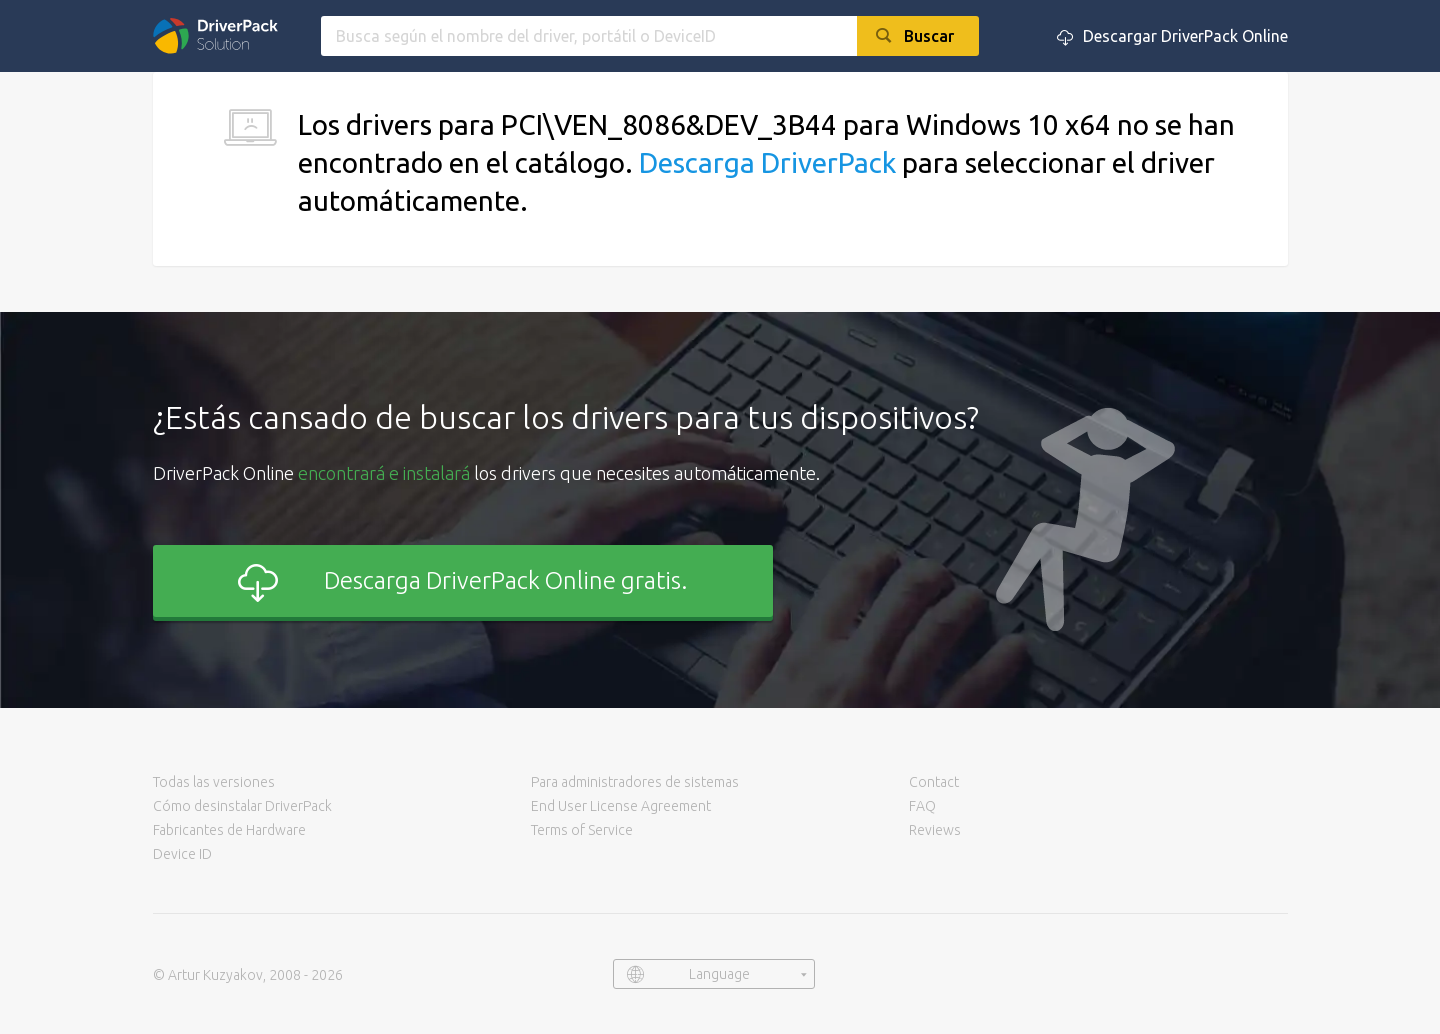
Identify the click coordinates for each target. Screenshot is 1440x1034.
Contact (934, 782)
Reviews (935, 830)
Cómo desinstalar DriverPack (242, 806)
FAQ (922, 806)
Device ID (182, 854)
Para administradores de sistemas (635, 782)
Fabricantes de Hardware (229, 830)
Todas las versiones (214, 782)
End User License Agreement (621, 806)
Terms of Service (582, 830)
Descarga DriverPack (767, 162)
